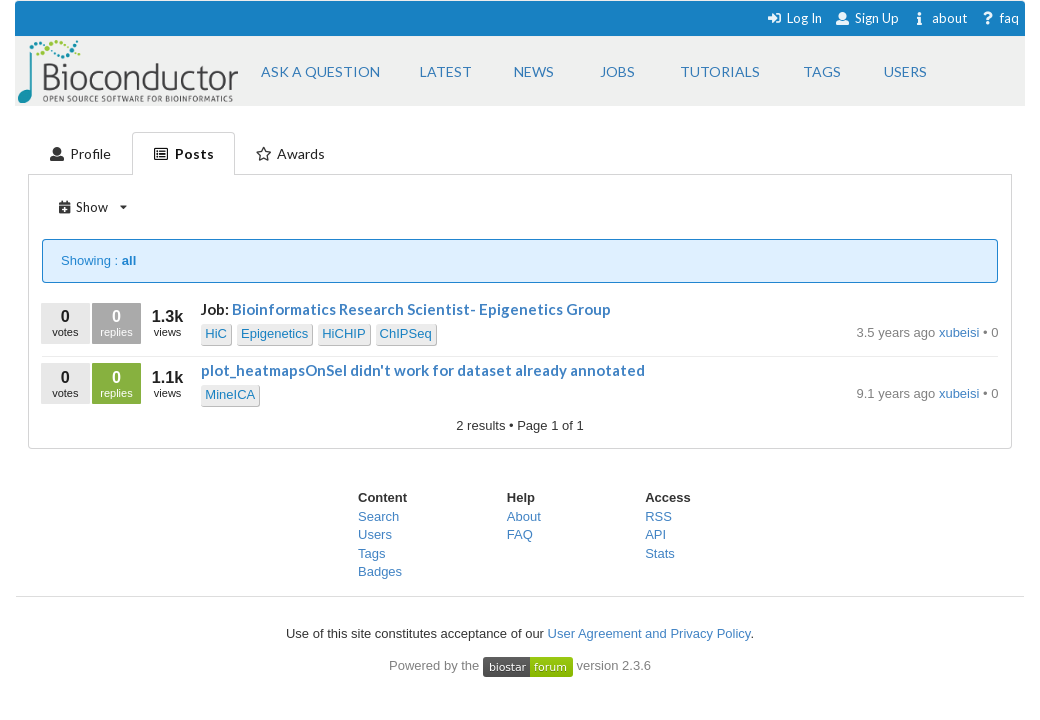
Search (378, 516)
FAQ (520, 534)
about (939, 18)
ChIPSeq (406, 333)
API (655, 534)
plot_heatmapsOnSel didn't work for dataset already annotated (423, 370)
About (524, 516)
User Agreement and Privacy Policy (649, 633)
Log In (794, 18)
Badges (380, 571)
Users (375, 534)
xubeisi (961, 332)
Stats (660, 553)
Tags (371, 553)
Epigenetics (274, 333)
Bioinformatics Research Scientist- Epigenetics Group (421, 309)
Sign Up (867, 18)
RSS (658, 516)
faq (999, 18)
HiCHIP (343, 333)
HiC (216, 333)
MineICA (230, 394)
